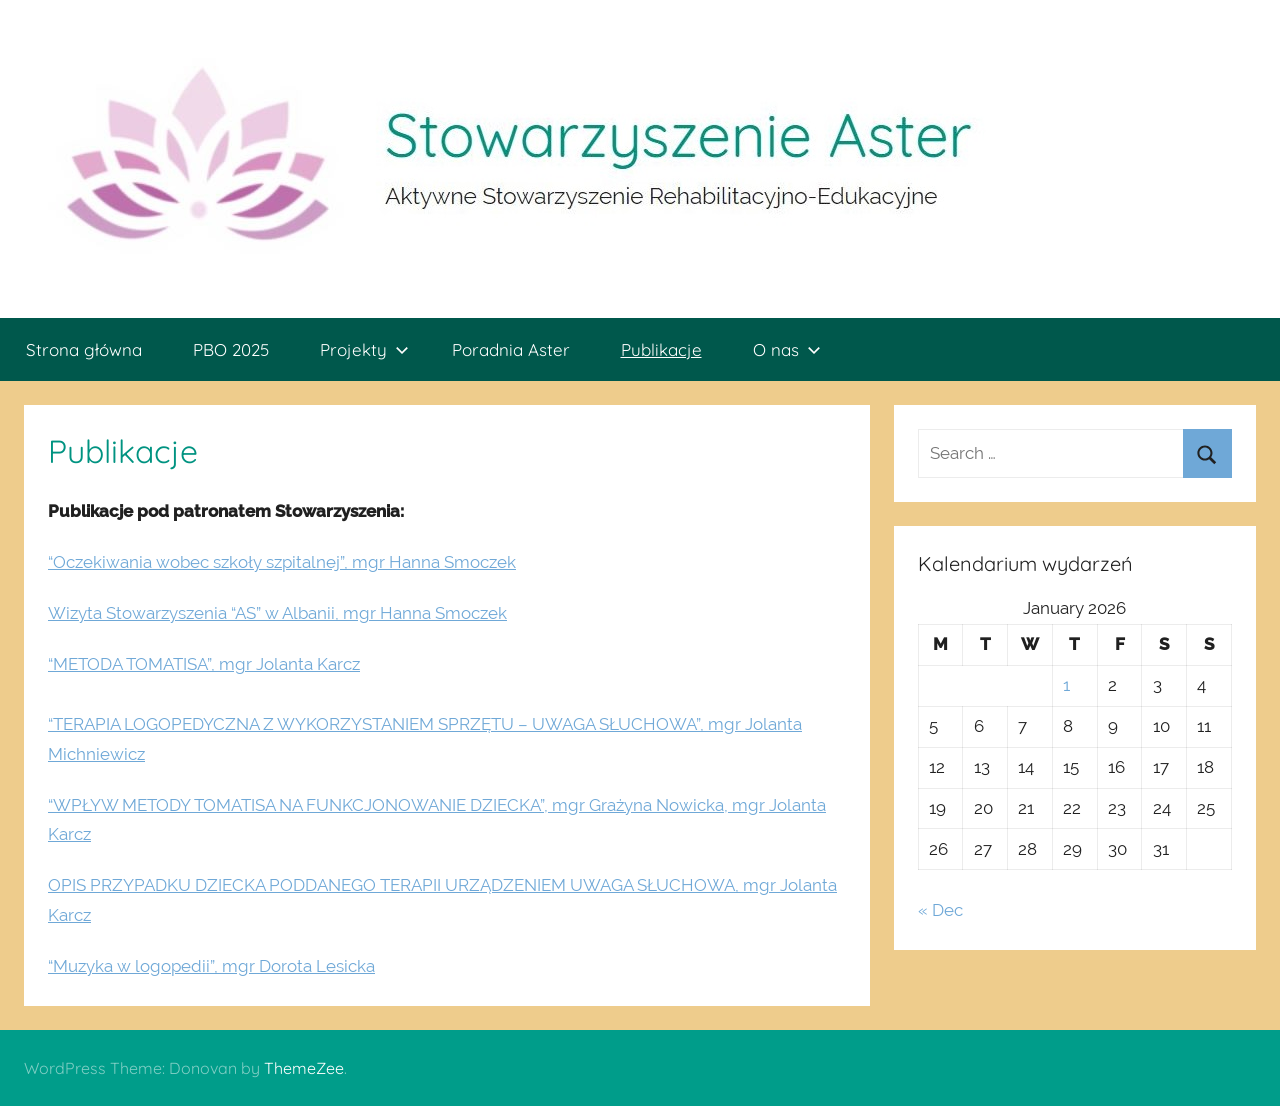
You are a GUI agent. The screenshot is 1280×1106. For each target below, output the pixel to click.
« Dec (940, 910)
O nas (787, 349)
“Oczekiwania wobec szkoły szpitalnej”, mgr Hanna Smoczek (282, 562)
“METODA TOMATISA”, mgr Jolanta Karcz (204, 664)
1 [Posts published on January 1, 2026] (1066, 685)
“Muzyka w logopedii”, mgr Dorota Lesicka (211, 966)
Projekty (364, 349)
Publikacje (661, 349)
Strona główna (84, 349)
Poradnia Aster (511, 349)
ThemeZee (304, 1068)
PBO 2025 (231, 349)
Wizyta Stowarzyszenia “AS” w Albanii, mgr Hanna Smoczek (277, 613)
